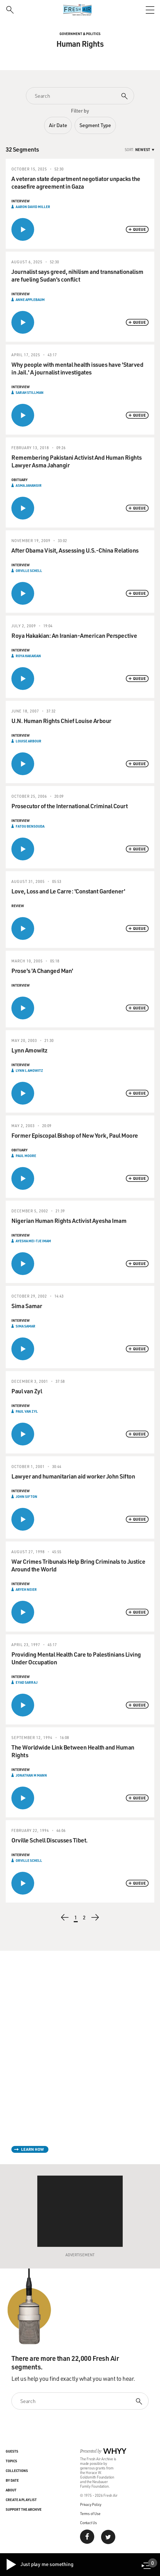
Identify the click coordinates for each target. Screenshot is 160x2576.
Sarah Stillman (30, 392)
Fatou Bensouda (30, 826)
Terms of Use (90, 2513)
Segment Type (95, 125)
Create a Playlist (21, 2499)
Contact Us (88, 2522)
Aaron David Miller (33, 206)
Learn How (32, 2149)
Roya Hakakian (28, 655)
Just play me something (39, 2564)
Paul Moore (26, 1155)
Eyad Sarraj (27, 1682)
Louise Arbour (28, 741)
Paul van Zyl (27, 1411)
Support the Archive (24, 2509)
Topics (11, 2461)
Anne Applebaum (30, 299)
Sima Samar (25, 1326)
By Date (12, 2480)
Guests (12, 2451)
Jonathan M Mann (31, 1775)
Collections (17, 2470)
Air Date (58, 125)
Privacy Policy (90, 2504)
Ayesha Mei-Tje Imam (33, 1241)
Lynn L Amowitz (29, 1070)
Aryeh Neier (26, 1589)
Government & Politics (80, 33)
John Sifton (26, 1496)
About (11, 2490)
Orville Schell (29, 570)
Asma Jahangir (29, 485)
